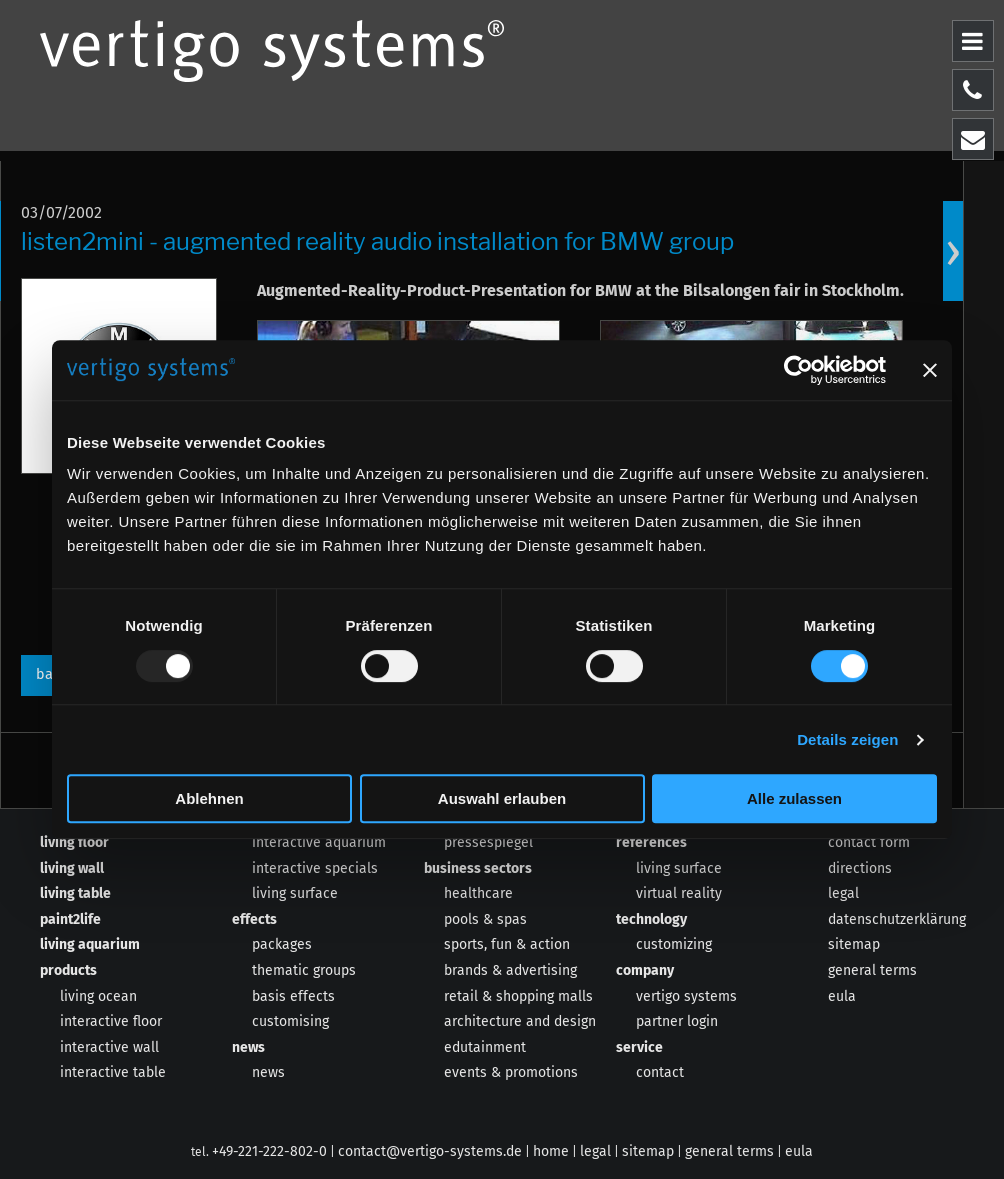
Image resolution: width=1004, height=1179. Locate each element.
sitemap (854, 944)
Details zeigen (847, 739)
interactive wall (109, 1047)
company (645, 970)
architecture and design (520, 1021)
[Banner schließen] (930, 370)
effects (254, 919)
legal (843, 893)
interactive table (113, 1072)
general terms (872, 970)
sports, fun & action (507, 944)
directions (860, 868)
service (639, 1047)
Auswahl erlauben (502, 798)
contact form (869, 842)
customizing (674, 944)
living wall (72, 868)
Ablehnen (209, 798)
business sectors (478, 868)
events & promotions (511, 1072)
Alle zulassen (794, 798)
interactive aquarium (319, 842)
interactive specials (315, 868)
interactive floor (111, 1021)
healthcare (478, 893)
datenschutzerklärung (897, 919)
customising (290, 1021)
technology (651, 919)
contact (660, 1072)
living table (75, 893)
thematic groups (304, 970)
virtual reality (679, 893)
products (68, 970)
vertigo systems (686, 996)
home (551, 1151)
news (248, 1047)
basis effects (293, 996)
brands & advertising (510, 970)
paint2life (70, 919)
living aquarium (90, 944)
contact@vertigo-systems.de (430, 1151)
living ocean (98, 996)
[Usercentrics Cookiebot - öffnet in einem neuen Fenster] (798, 370)
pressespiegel (488, 842)
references (651, 842)
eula (842, 996)
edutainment (485, 1047)
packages (282, 944)
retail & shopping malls (518, 996)
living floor (74, 842)
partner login (677, 1021)
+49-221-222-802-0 (269, 1151)
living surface (295, 893)
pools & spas (485, 919)
